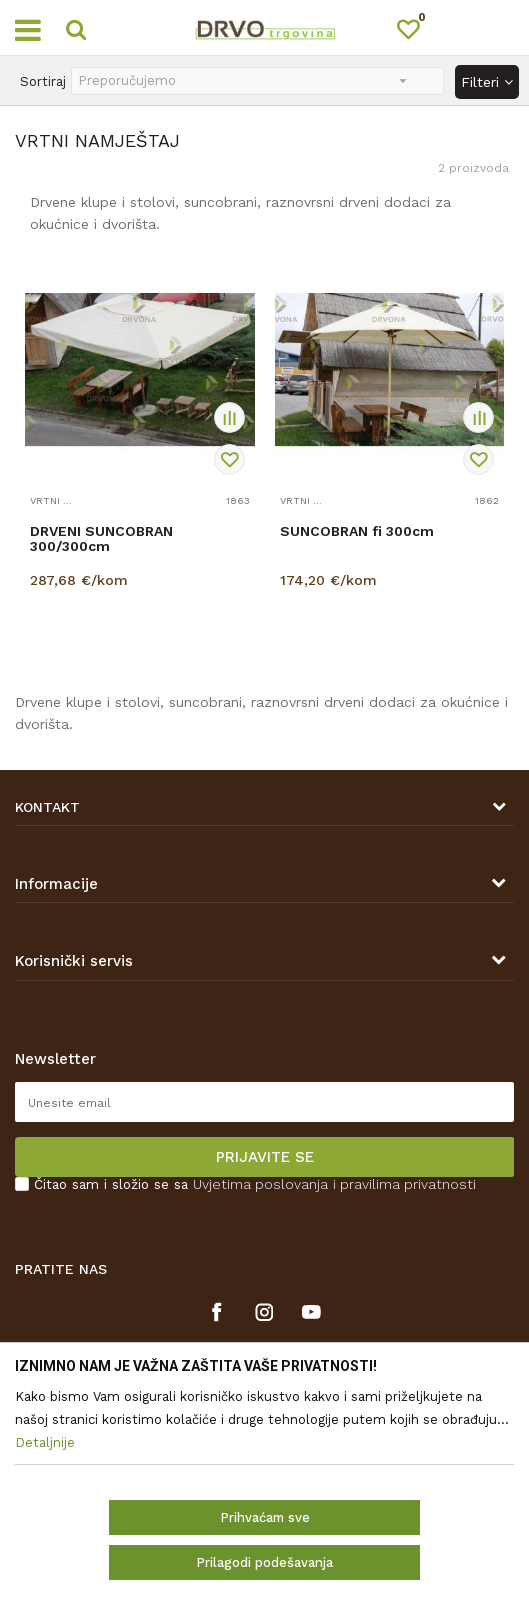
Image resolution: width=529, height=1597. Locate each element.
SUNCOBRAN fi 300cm (357, 531)
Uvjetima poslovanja (260, 1184)
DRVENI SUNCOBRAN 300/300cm (101, 539)
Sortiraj (43, 81)
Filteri (487, 82)
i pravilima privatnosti (404, 1184)
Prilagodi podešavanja (264, 1562)
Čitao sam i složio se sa (255, 1184)
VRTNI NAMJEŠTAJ (52, 500)
